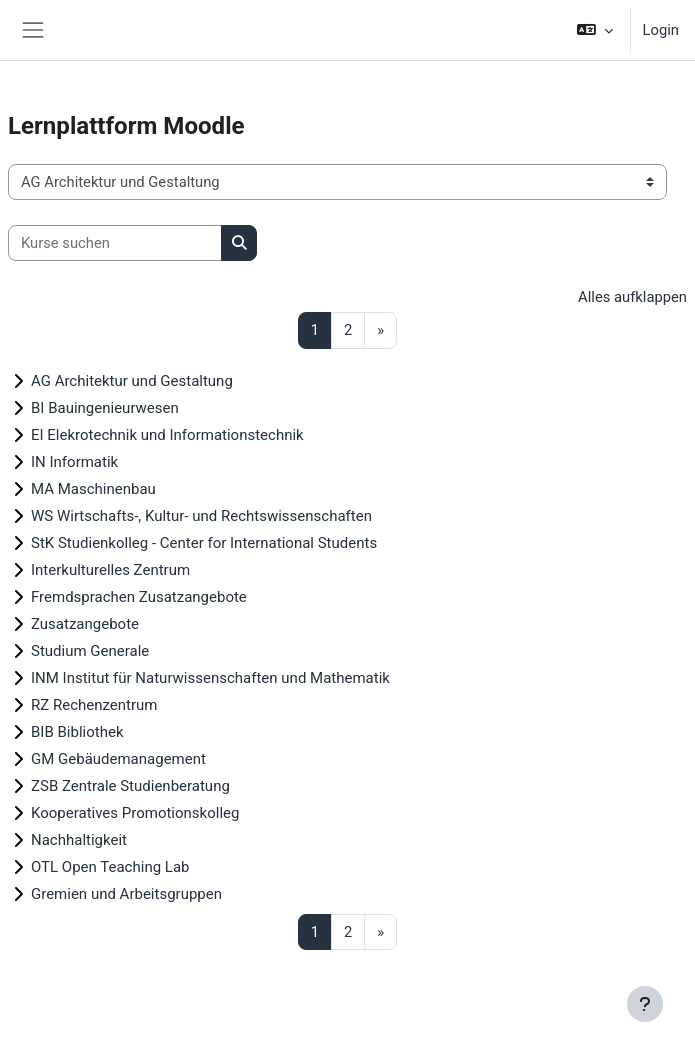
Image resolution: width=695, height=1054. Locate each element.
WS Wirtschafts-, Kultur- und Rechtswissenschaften (201, 516)
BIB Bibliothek (77, 732)
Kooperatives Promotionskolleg (135, 813)
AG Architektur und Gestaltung (132, 381)
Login (661, 30)
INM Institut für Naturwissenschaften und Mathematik (210, 678)
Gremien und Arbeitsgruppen (126, 894)
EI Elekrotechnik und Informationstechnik (167, 435)
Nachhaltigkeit (79, 840)
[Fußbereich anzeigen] (645, 1004)
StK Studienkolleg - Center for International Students (204, 543)
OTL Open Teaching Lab (110, 867)
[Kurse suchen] (115, 243)
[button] (594, 30)
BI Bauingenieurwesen (105, 408)
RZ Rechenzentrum (94, 705)
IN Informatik (74, 462)
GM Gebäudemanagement (118, 759)
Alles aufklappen (632, 297)
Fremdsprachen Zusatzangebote (139, 597)
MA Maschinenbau (93, 489)
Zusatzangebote (85, 624)
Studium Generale (90, 651)
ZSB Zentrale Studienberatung (130, 786)
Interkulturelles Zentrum (110, 570)
